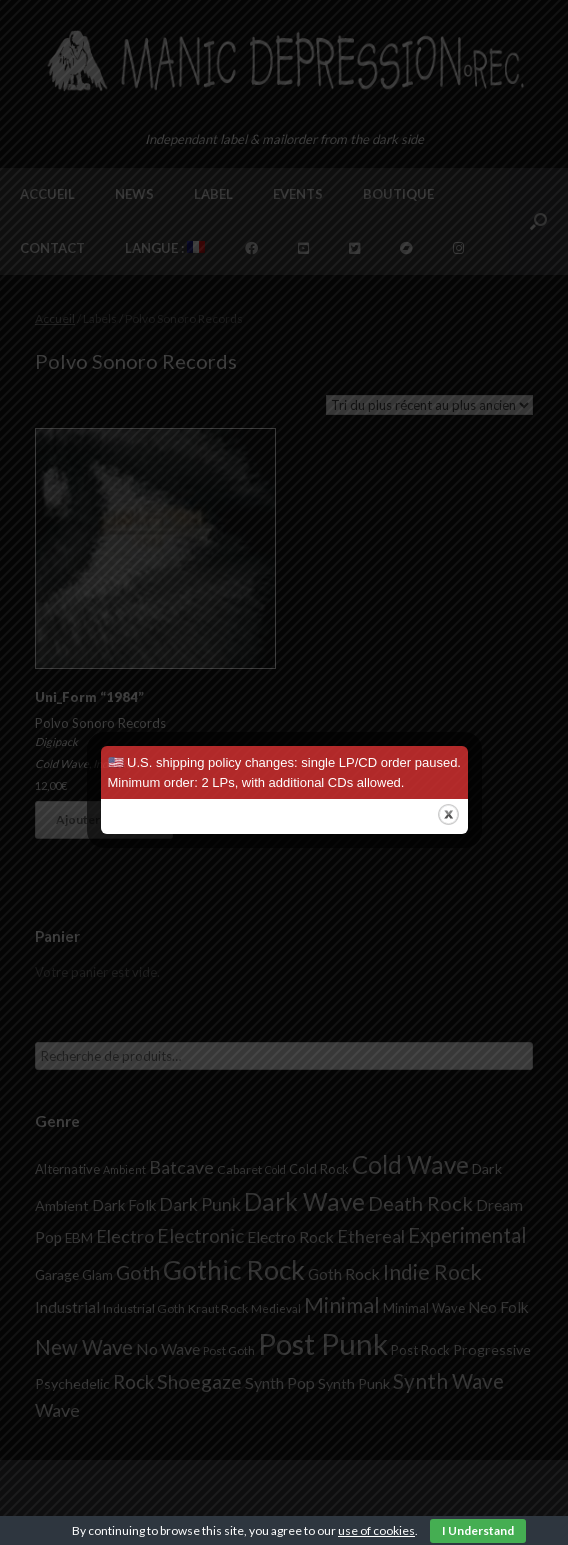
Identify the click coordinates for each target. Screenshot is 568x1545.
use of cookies (376, 1530)
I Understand (478, 1530)
